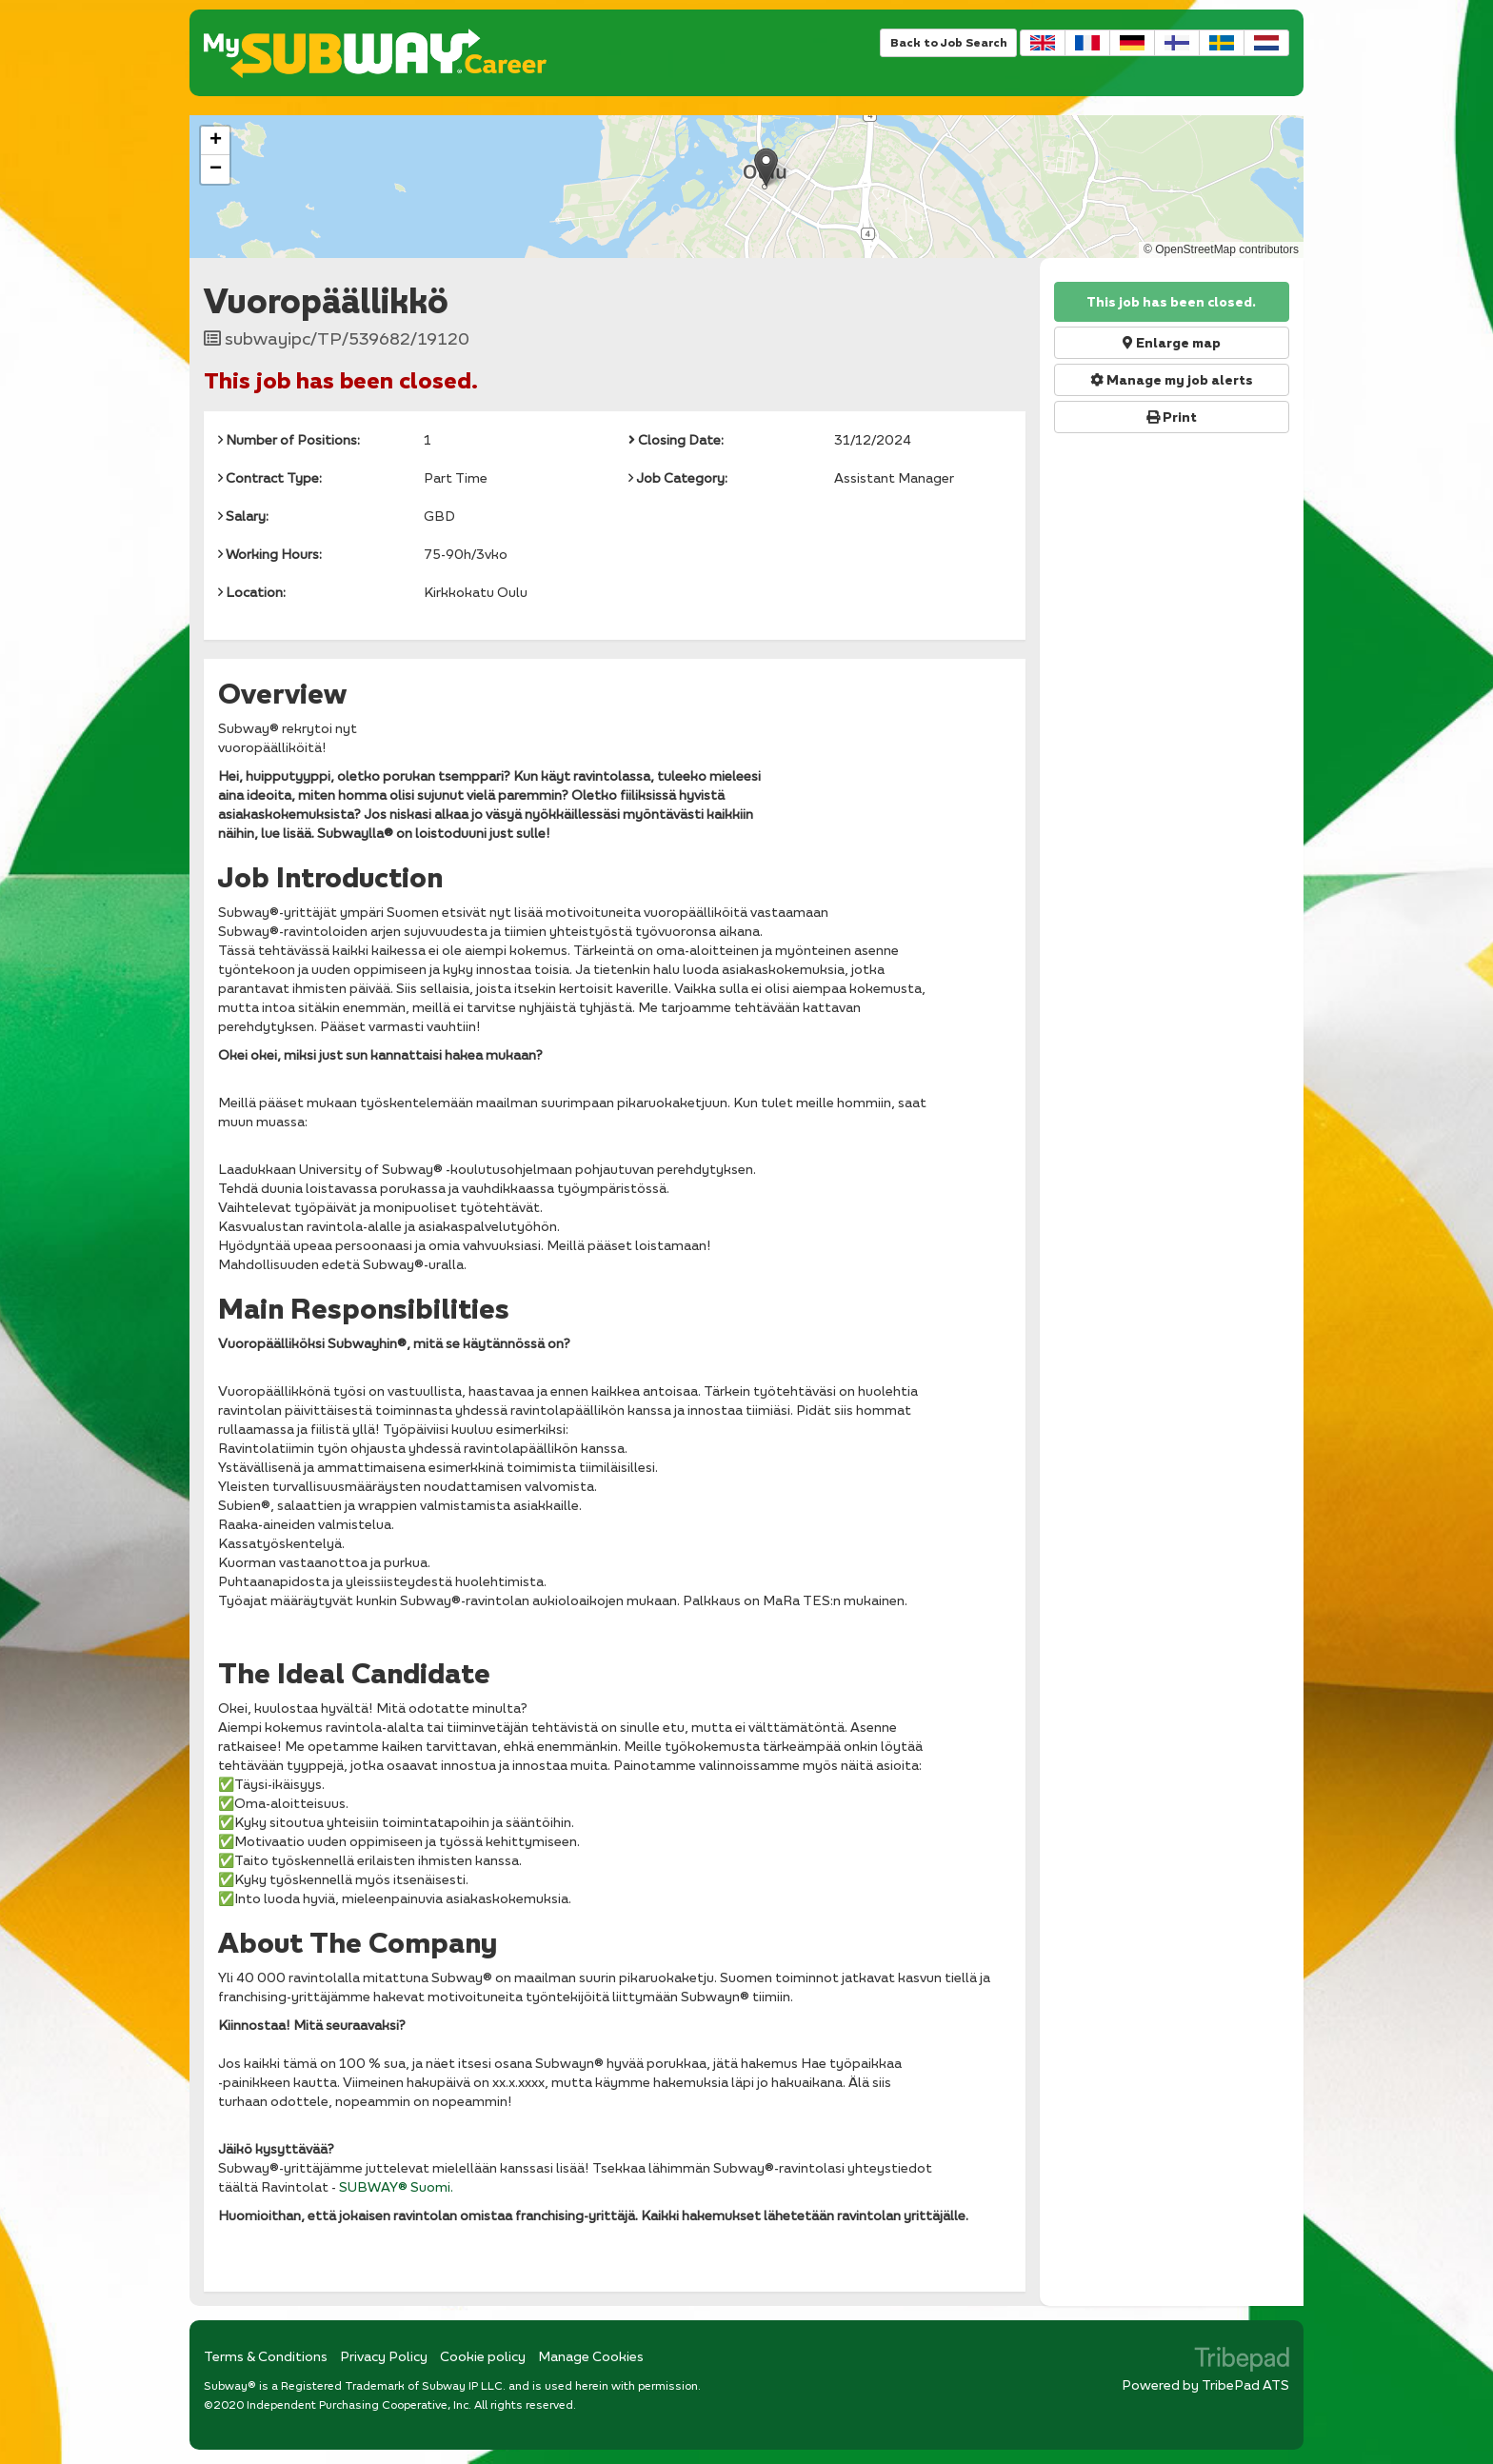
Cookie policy (483, 2356)
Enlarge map (1172, 342)
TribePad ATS (1245, 2384)
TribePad (1241, 2361)
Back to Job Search (948, 42)
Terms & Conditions (266, 2356)
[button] (766, 167)
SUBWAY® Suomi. (396, 2186)
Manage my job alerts (1171, 379)
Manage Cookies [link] (591, 2356)
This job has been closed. (1171, 301)
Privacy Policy (384, 2356)
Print (1171, 417)
